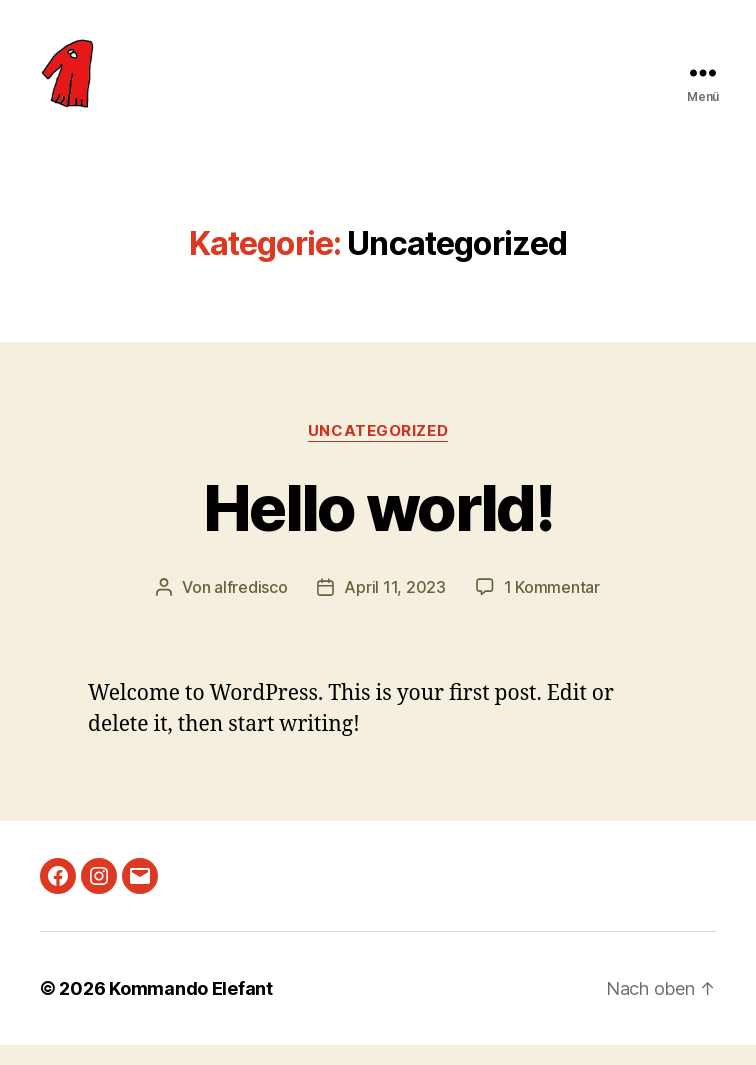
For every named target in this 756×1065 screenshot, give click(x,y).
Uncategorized (378, 451)
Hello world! (378, 527)
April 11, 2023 (394, 607)
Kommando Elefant (191, 1008)
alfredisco (250, 607)
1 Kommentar (552, 607)
